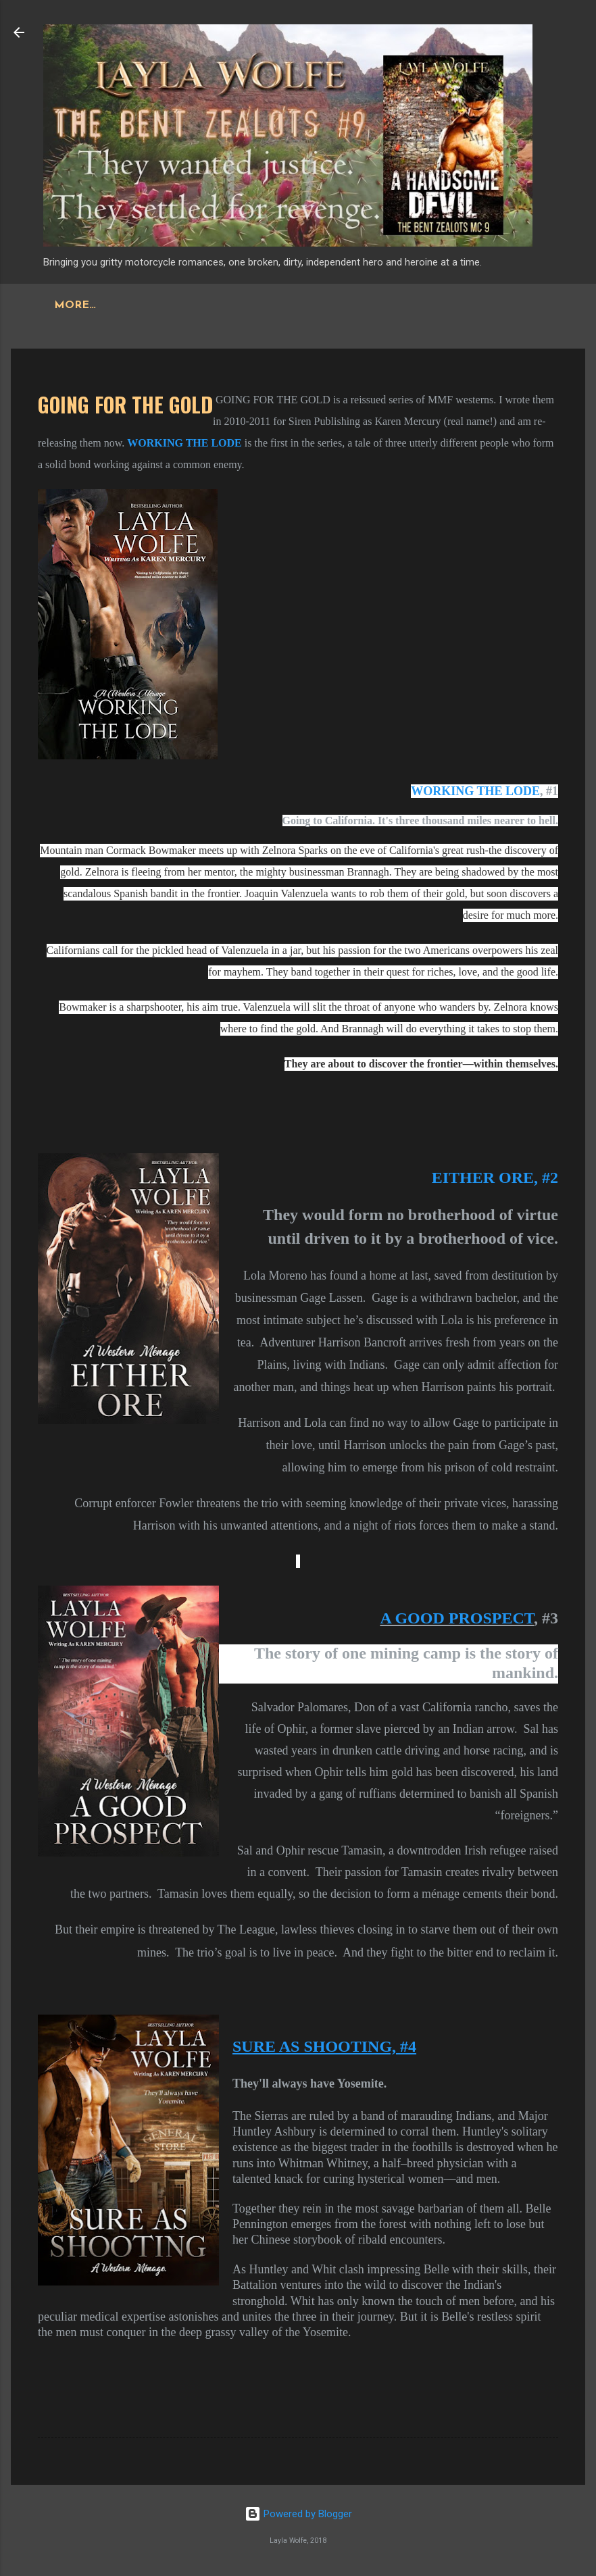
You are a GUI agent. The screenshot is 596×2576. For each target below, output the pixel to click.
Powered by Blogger (298, 2514)
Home (72, 305)
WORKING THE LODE (475, 791)
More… (282, 305)
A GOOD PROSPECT (457, 1618)
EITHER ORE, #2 (495, 1177)
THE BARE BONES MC (176, 305)
